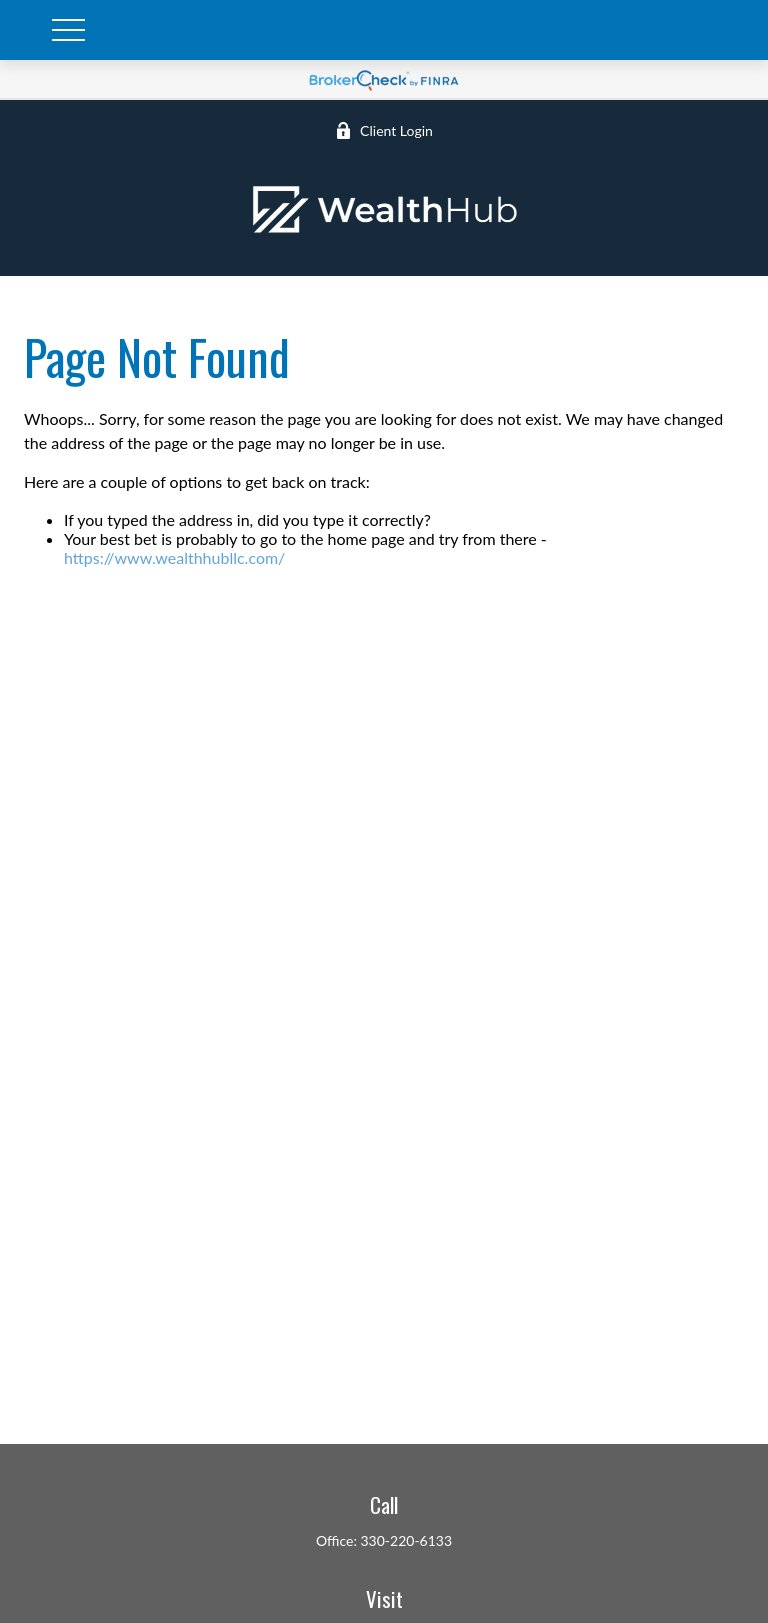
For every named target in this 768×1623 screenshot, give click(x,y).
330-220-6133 (407, 1540)
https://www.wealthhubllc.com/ (174, 557)
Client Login (384, 130)
